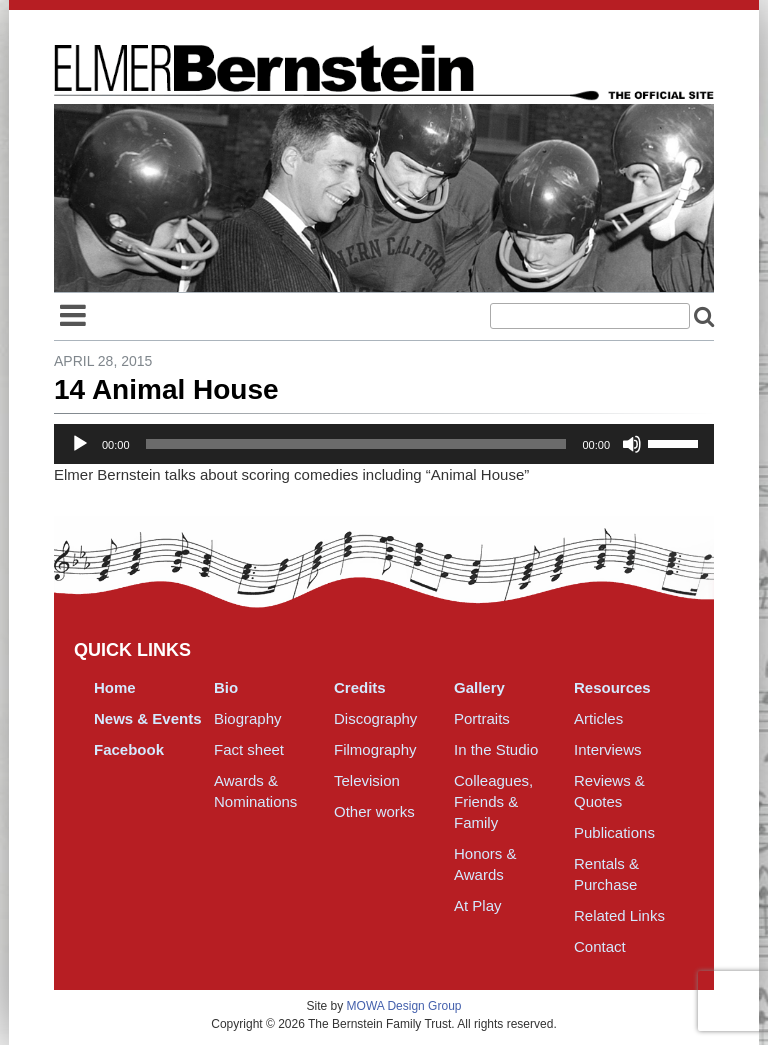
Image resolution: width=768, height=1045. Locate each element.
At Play (478, 905)
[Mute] (632, 444)
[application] (384, 444)
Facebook (129, 749)
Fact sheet (249, 749)
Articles (598, 718)
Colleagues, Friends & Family (493, 801)
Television (367, 780)
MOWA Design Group (404, 1006)
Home (115, 687)
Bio (226, 687)
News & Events (148, 718)
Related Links (619, 915)
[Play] (80, 444)
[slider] (356, 444)
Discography (375, 718)
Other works (374, 811)
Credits (360, 687)
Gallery (479, 687)
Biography (248, 718)
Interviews (608, 749)
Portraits (482, 718)
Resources (612, 687)
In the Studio (496, 749)
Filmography (375, 749)
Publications (614, 832)
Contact (600, 946)
